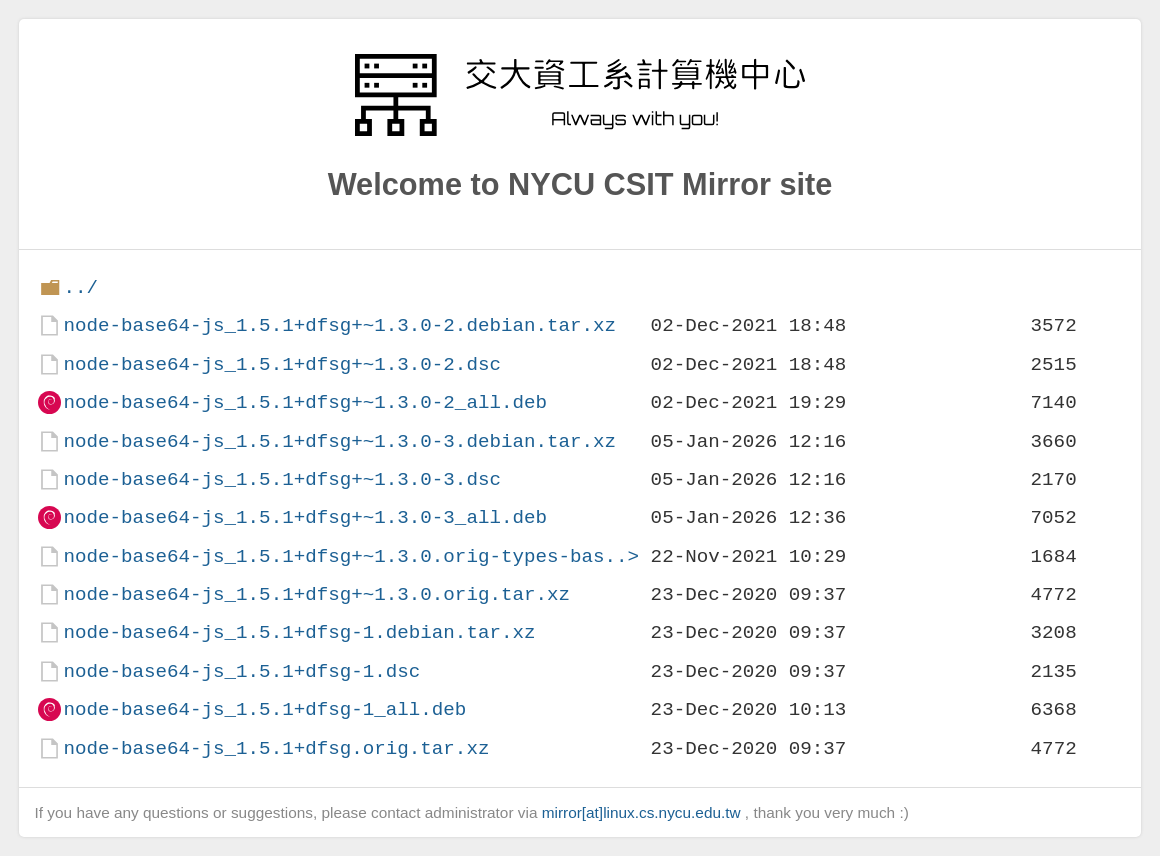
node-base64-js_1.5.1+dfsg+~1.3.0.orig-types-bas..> (351, 556)
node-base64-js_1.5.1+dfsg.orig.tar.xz (276, 748)
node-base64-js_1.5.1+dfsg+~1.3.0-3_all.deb (305, 517)
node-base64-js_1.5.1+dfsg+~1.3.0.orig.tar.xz (316, 594)
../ (80, 287)
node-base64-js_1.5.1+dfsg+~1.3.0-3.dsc (281, 479)
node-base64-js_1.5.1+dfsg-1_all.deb (264, 709)
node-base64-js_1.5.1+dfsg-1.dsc (241, 671)
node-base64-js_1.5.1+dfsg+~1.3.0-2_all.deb (305, 402)
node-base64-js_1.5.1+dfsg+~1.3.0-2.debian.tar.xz (339, 325)
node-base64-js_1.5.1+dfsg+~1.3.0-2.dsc (281, 364)
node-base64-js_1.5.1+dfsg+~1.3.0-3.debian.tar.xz (339, 441)
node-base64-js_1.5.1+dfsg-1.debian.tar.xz (299, 632)
